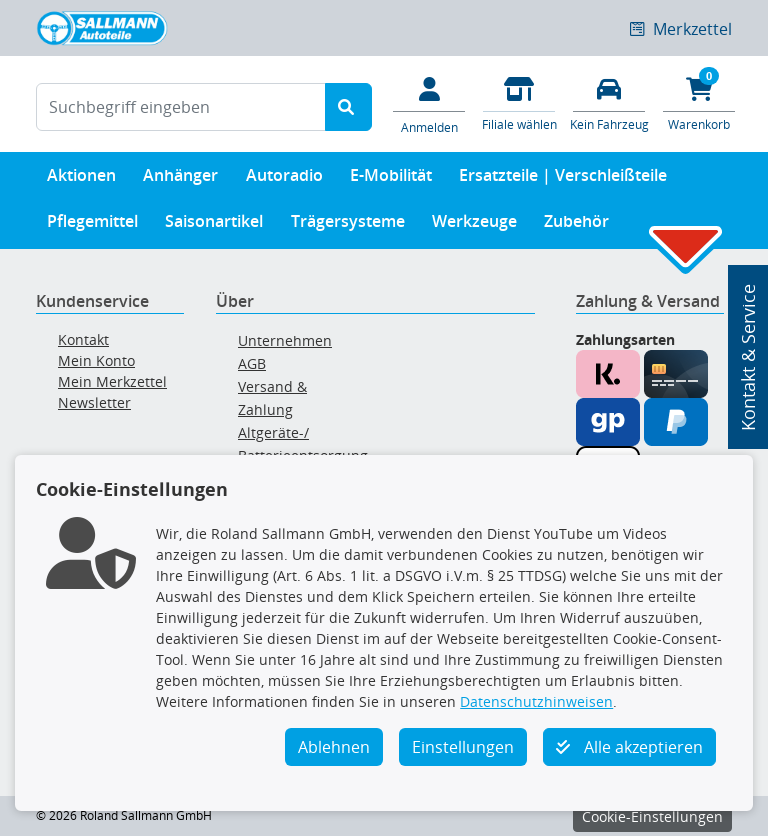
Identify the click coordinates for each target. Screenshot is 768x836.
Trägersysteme (348, 225)
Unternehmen (285, 340)
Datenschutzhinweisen (536, 701)
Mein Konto (96, 360)
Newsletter (94, 402)
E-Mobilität (391, 179)
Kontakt (83, 339)
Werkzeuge (474, 225)
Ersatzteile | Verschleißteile (563, 179)
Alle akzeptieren (629, 747)
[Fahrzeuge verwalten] (609, 102)
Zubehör (576, 225)
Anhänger (180, 179)
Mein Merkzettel (112, 381)
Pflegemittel (92, 225)
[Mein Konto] (429, 104)
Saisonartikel (214, 225)
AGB (252, 363)
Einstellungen (463, 747)
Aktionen (81, 179)
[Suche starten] (348, 107)
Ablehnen (334, 747)
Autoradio (284, 179)
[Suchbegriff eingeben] (181, 107)
